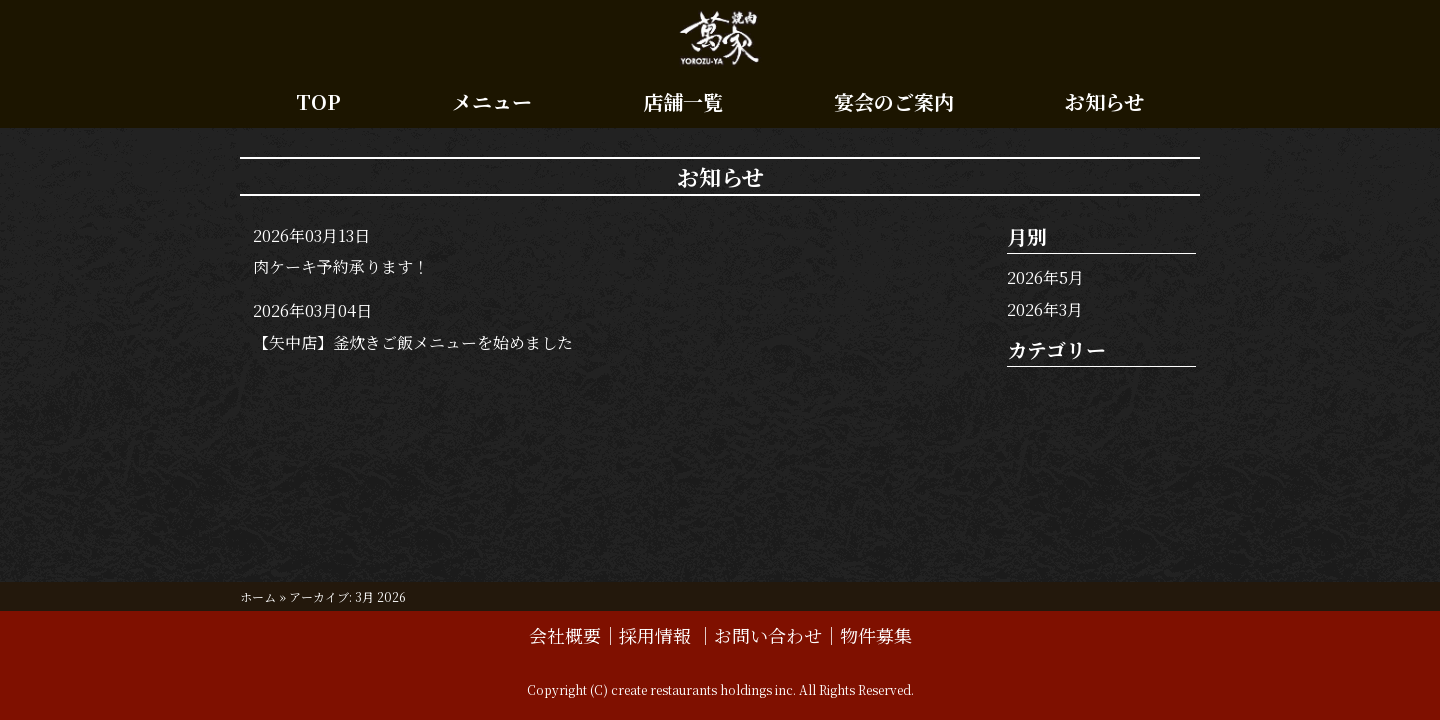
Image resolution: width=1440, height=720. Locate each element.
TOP (318, 101)
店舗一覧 (683, 101)
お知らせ (1104, 101)
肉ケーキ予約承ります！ (341, 266)
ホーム (258, 596)
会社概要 (565, 635)
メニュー (492, 101)
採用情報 (657, 635)
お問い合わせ (768, 635)
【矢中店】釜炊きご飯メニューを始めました (413, 342)
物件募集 (876, 635)
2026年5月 (1045, 277)
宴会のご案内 (894, 101)
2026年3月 (1045, 309)
